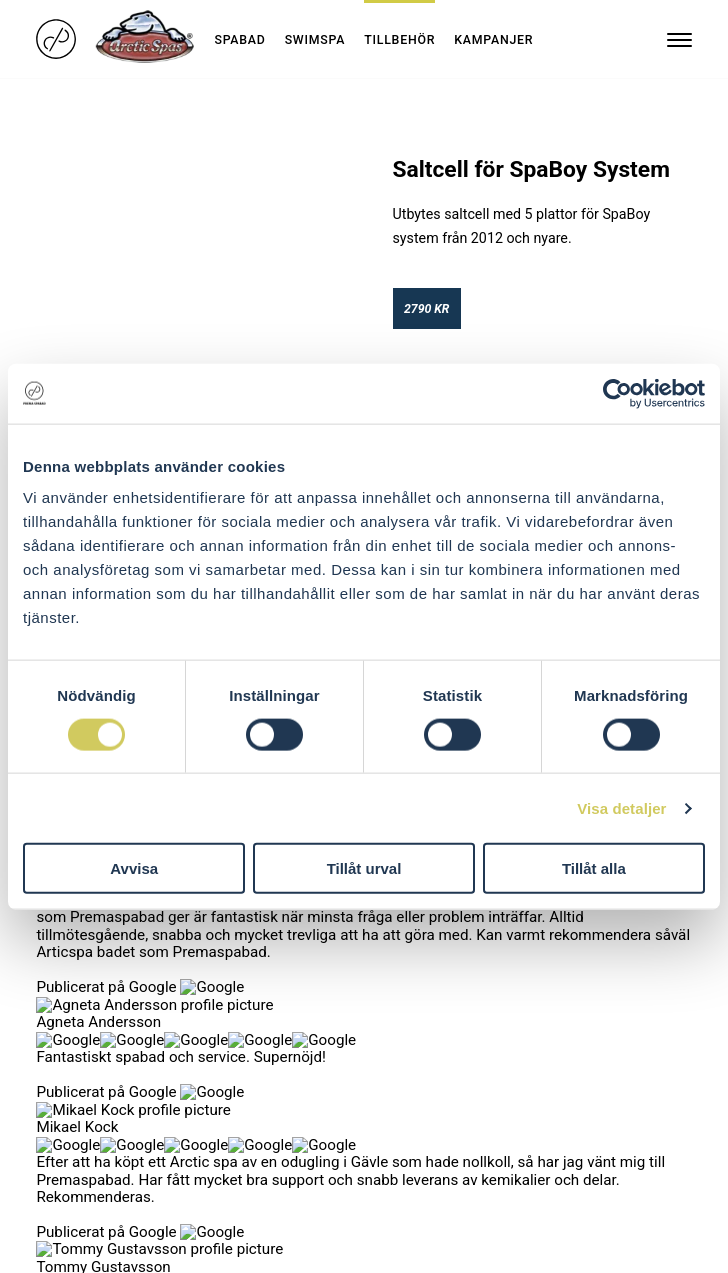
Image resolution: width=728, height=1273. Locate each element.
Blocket (228, 1025)
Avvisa (134, 868)
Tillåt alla (594, 868)
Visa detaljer (621, 807)
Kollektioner (73, 912)
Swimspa (315, 40)
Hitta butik (68, 1025)
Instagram (237, 1003)
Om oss (60, 1003)
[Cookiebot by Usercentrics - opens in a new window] (617, 393)
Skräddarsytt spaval (98, 982)
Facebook (236, 982)
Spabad (239, 40)
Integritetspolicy (87, 1046)
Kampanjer (493, 40)
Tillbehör (399, 40)
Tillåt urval (364, 868)
